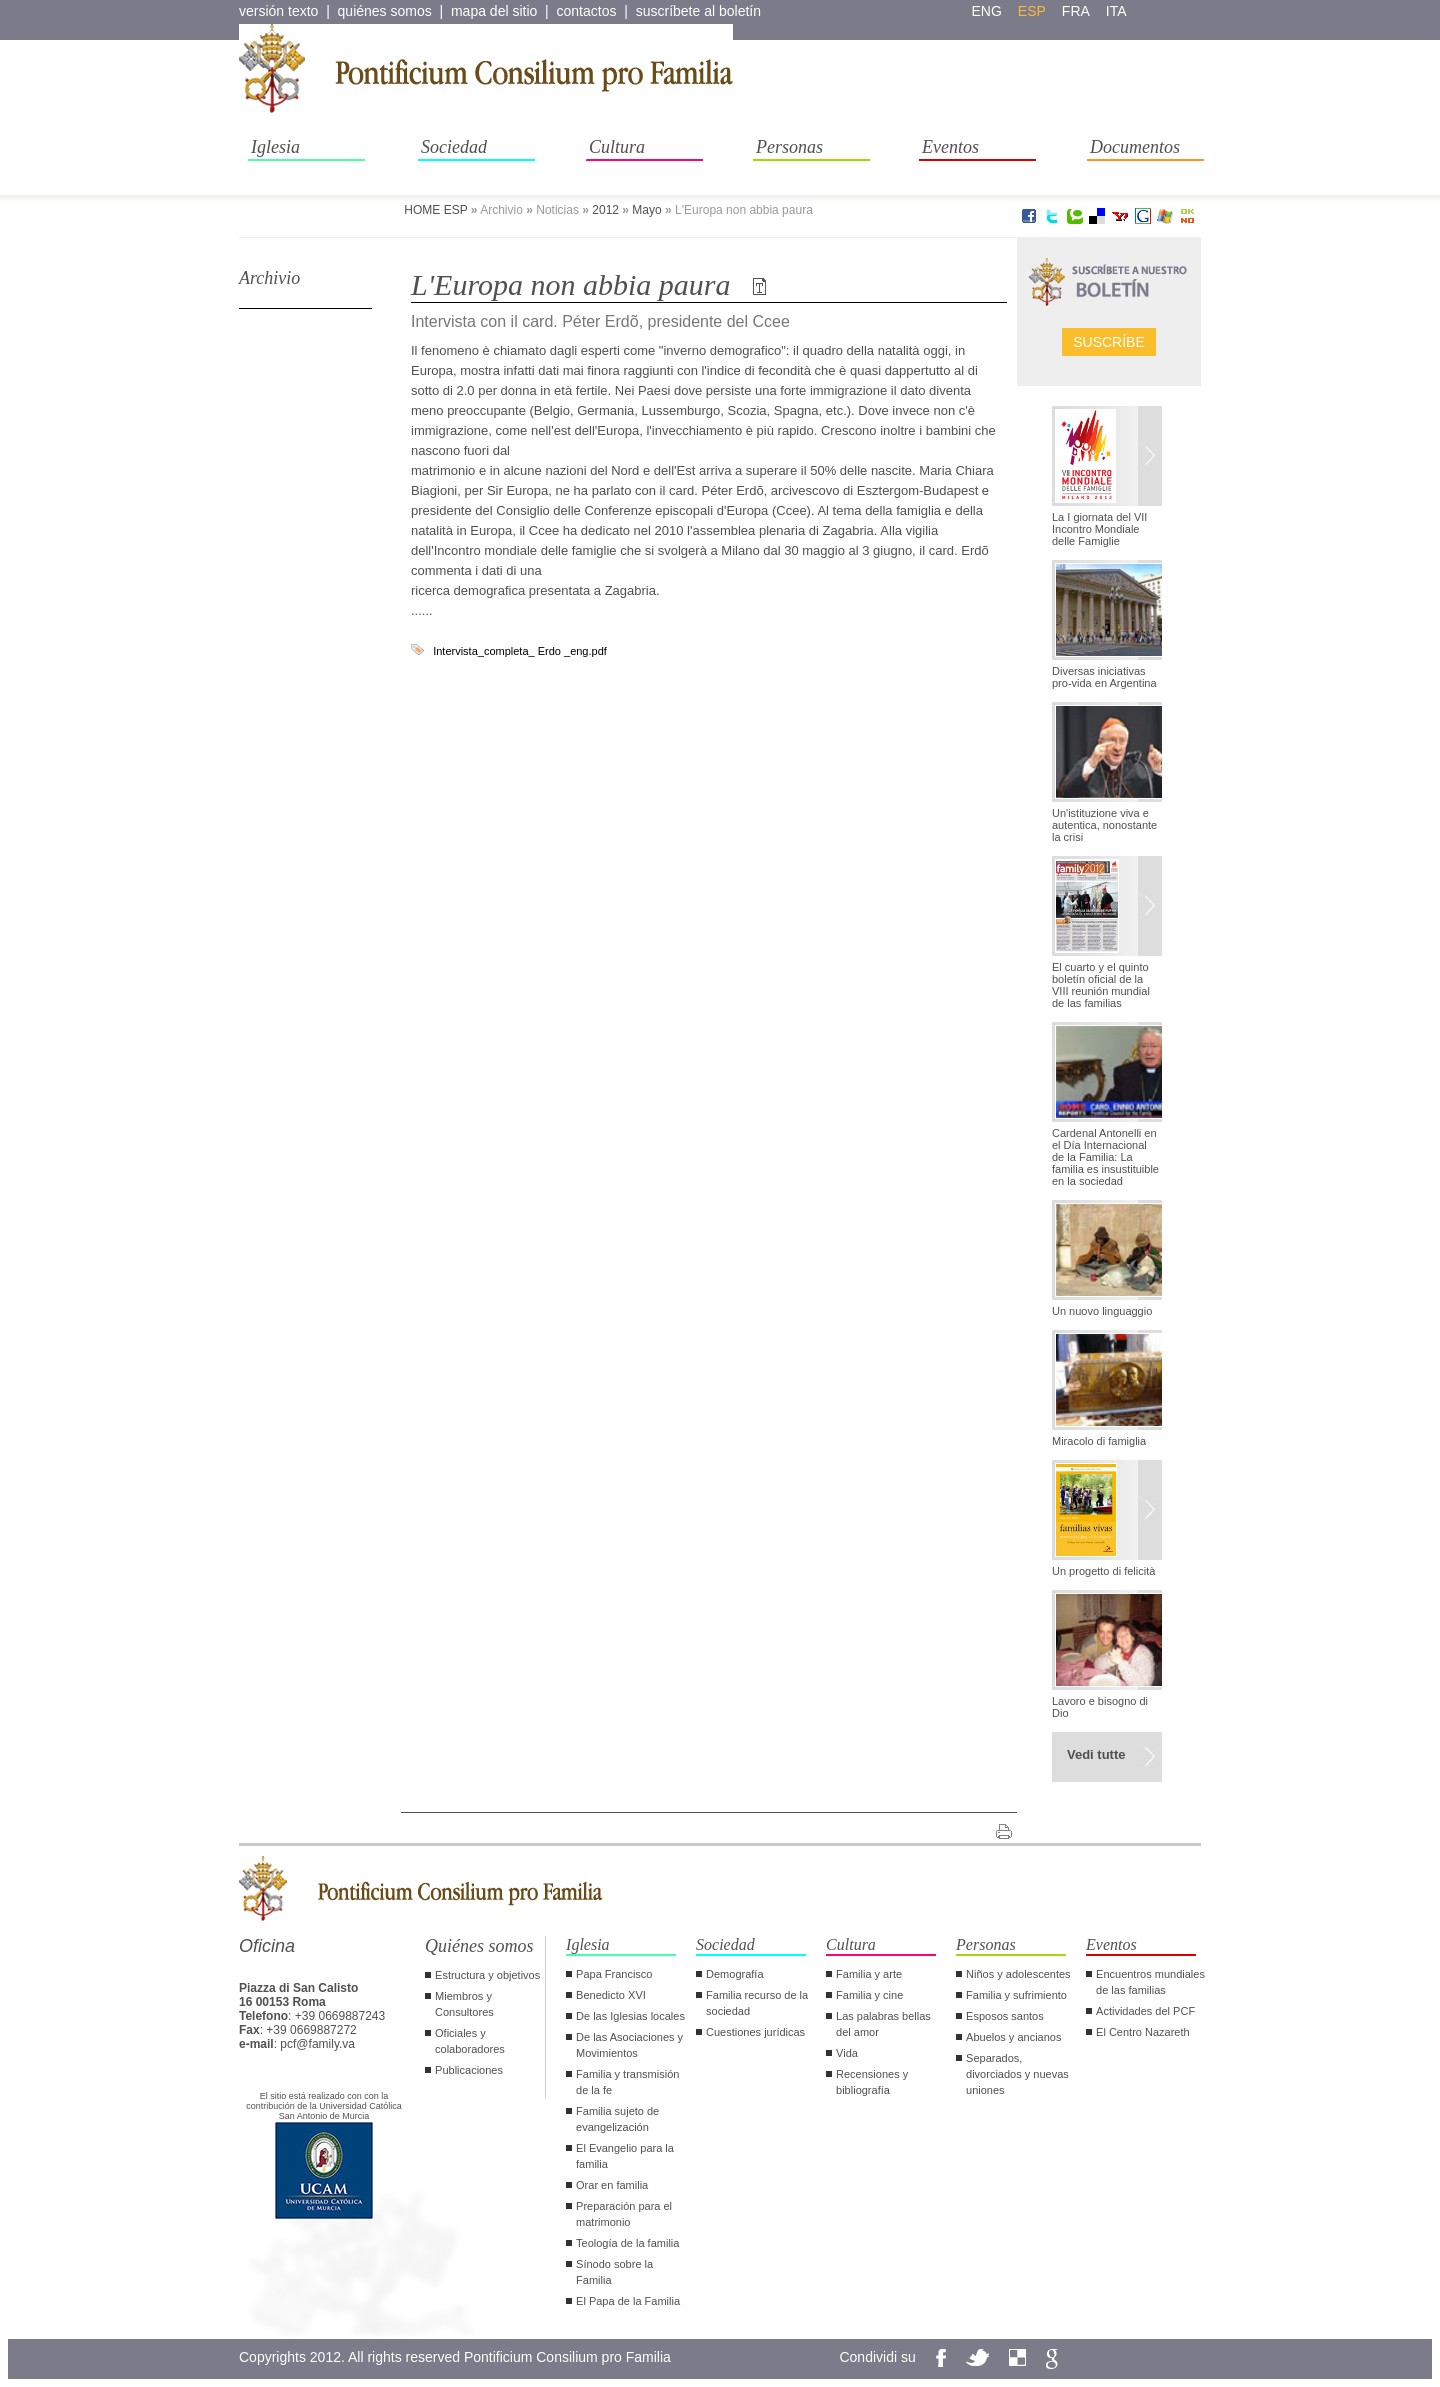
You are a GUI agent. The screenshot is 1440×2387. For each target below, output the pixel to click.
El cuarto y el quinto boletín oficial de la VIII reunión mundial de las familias (1101, 985)
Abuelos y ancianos (1013, 2037)
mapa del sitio (494, 11)
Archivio (269, 278)
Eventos (950, 147)
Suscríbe (1109, 342)
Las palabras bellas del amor (883, 2024)
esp (1032, 11)
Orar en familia (612, 2185)
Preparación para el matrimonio (624, 2214)
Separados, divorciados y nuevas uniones (1017, 2074)
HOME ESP (435, 210)
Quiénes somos (479, 1946)
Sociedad (454, 147)
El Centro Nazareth (1143, 2032)
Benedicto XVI (611, 1995)
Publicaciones (469, 2070)
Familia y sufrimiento (1016, 1995)
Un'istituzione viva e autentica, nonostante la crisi (1104, 825)
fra (1076, 11)
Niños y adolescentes (1018, 1974)
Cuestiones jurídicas (755, 2032)
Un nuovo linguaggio (1102, 1311)
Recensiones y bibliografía (872, 2082)
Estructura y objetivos (487, 1975)
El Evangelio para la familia (625, 2156)
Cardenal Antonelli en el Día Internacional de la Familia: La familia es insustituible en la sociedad (1105, 1157)
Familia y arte (869, 1974)
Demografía (734, 1974)
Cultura (617, 147)
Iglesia (275, 147)
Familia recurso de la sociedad (757, 2003)
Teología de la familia (627, 2243)
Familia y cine (869, 1995)
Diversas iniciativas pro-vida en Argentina (1104, 677)
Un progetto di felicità (1103, 1571)
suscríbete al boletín (698, 11)
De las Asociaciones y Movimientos (629, 2045)
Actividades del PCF (1145, 2011)
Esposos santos (1005, 2016)
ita (1116, 11)
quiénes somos (385, 11)
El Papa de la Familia (628, 2301)
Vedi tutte (1096, 1754)
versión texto (278, 11)
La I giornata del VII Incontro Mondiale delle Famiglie (1099, 529)
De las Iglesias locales (630, 2016)
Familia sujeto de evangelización (617, 2119)
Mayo (646, 210)
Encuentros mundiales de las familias (1150, 1982)
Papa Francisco (614, 1974)
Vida (847, 2053)
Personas (789, 147)
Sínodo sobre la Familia (614, 2272)
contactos (587, 11)
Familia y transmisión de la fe (627, 2082)
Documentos (1135, 147)
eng (987, 11)
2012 (605, 210)
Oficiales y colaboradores (470, 2041)
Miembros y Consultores (464, 2004)
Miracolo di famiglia (1099, 1441)
